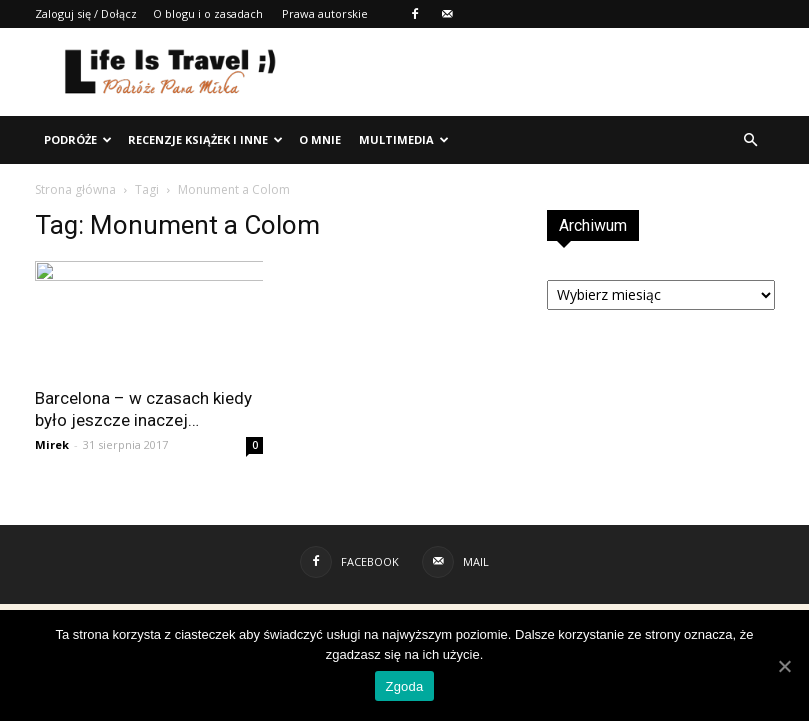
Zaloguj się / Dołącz (86, 13)
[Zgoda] (784, 666)
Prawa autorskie (325, 13)
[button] (751, 140)
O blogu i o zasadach (208, 13)
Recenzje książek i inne (205, 139)
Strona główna (75, 189)
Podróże (78, 139)
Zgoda (404, 686)
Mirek (52, 444)
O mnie (320, 139)
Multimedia (404, 139)
